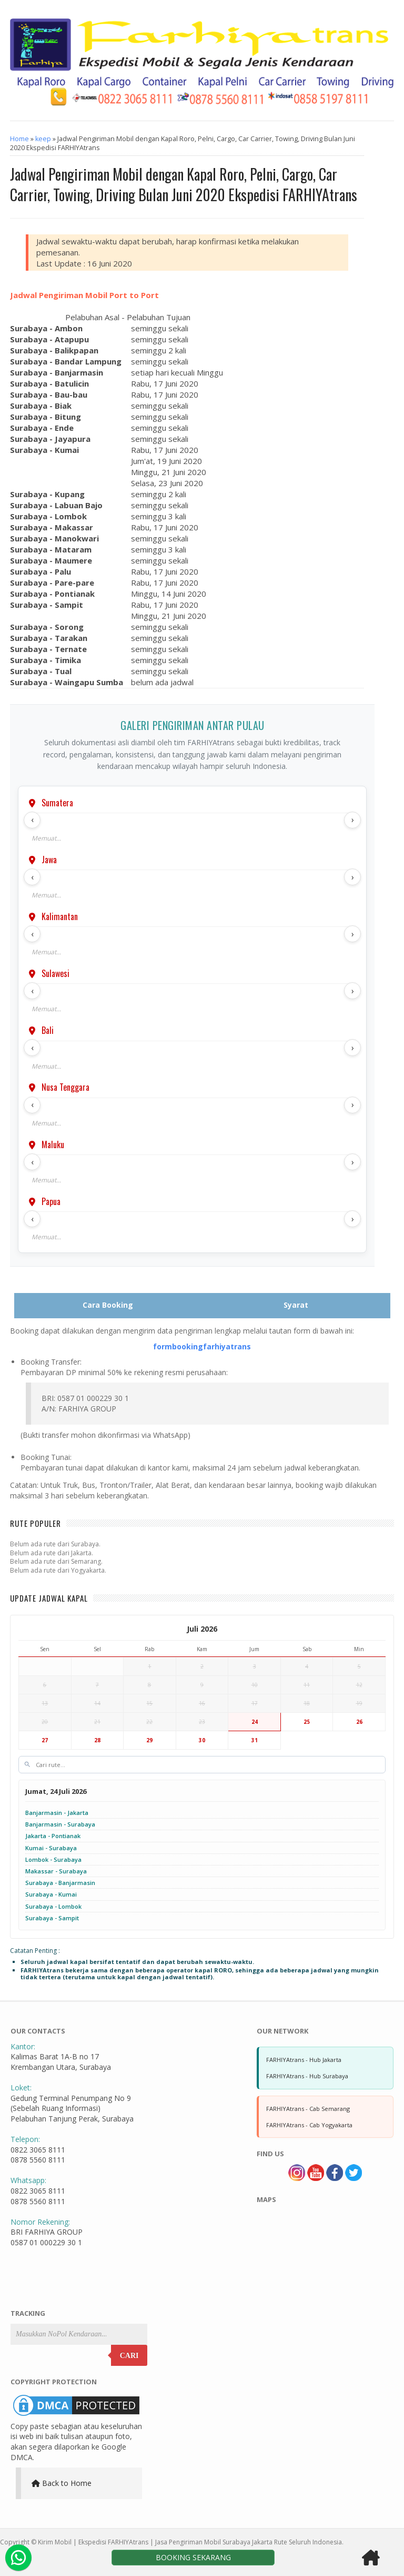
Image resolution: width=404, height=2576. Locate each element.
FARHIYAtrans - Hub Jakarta (303, 2060)
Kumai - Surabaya (51, 1848)
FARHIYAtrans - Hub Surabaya (307, 2076)
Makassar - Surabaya (56, 1871)
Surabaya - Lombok (53, 1906)
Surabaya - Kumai (51, 1894)
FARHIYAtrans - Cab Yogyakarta (309, 2125)
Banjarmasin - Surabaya (60, 1824)
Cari (129, 2356)
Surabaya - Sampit (52, 1918)
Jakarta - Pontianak (52, 1836)
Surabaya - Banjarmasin (60, 1883)
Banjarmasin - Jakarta (56, 1813)
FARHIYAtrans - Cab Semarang (308, 2109)
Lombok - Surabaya (53, 1859)
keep (43, 138)
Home (19, 138)
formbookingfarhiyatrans (202, 1346)
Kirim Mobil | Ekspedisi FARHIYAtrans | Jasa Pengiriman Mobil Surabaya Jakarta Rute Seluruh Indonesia (190, 2542)
